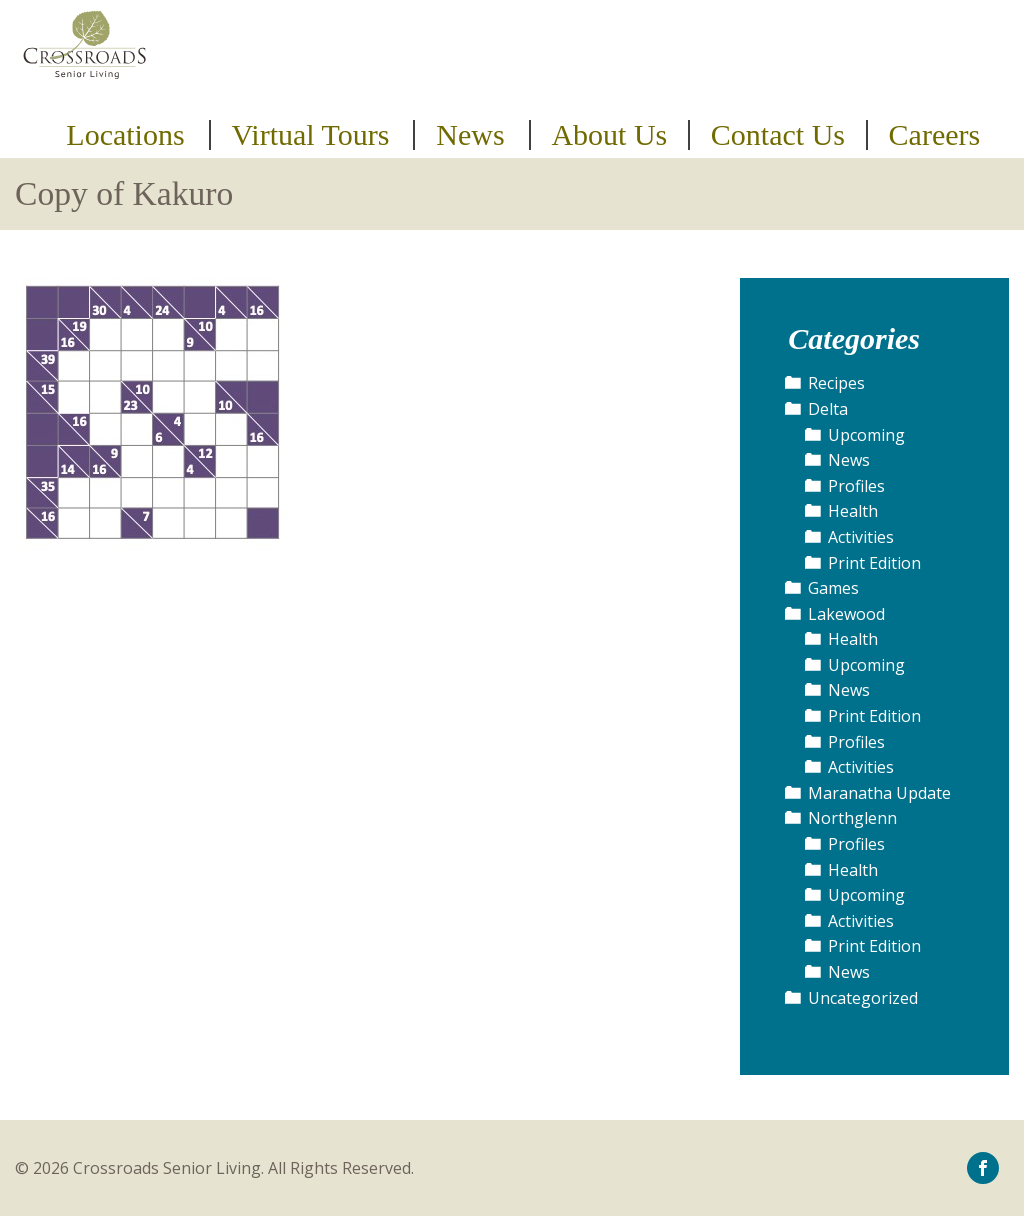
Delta (828, 409)
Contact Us (778, 135)
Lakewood (846, 614)
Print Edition (874, 563)
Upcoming (866, 435)
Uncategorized (863, 998)
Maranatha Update (879, 793)
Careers (935, 135)
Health (853, 511)
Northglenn (852, 818)
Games (833, 588)
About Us (609, 135)
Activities (861, 537)
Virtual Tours (310, 135)
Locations (125, 135)
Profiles (856, 486)
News (470, 135)
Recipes (836, 383)
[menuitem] (128, 135)
